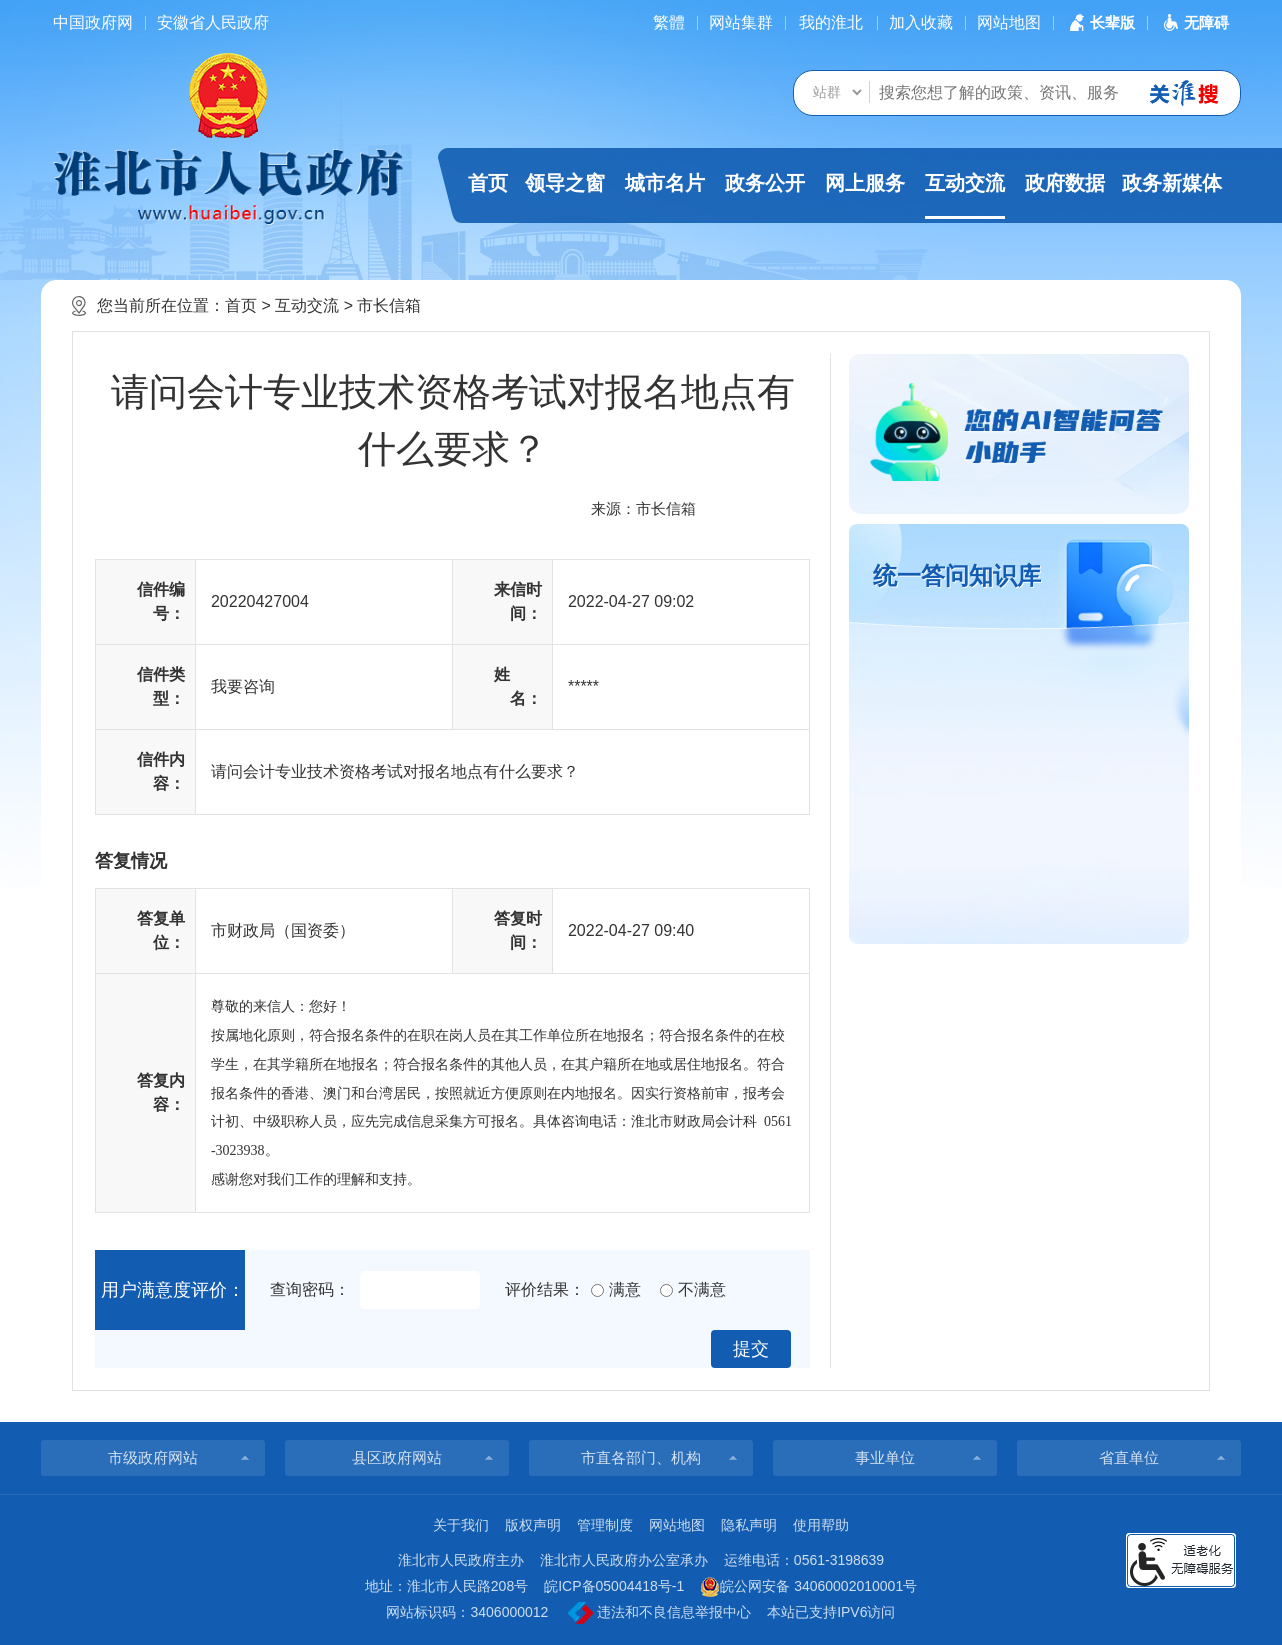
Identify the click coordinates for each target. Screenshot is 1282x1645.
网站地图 (1009, 22)
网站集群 (741, 22)
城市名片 (665, 183)
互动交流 (965, 195)
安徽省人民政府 (213, 22)
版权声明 (533, 1525)
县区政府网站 (397, 1457)
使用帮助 (821, 1525)
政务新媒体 (1172, 183)
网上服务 (865, 183)
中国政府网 (93, 22)
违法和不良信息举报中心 (659, 1613)
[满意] (597, 1290)
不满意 (702, 1289)
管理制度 (605, 1525)
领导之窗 (565, 183)
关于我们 (461, 1525)
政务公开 (765, 183)
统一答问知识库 (957, 575)
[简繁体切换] (669, 22)
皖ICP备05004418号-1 (614, 1586)
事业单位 (885, 1457)
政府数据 (1065, 183)
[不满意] (666, 1290)
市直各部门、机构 (641, 1457)
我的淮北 (831, 22)
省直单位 (1129, 1457)
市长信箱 (389, 305)
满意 (625, 1289)
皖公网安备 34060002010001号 (808, 1587)
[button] (1100, 22)
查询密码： (310, 1289)
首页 (488, 183)
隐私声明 (749, 1525)
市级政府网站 (153, 1457)
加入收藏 (921, 22)
